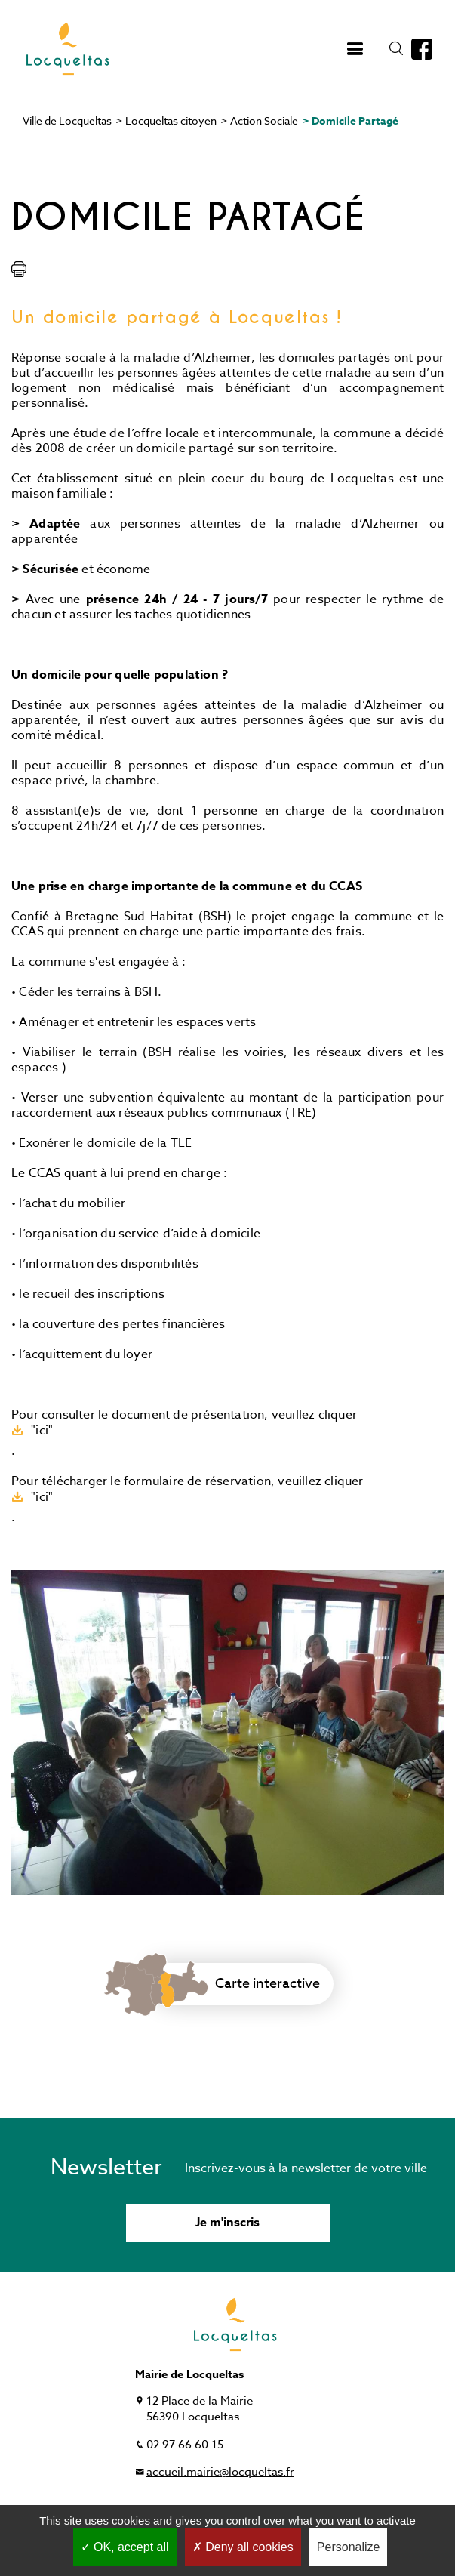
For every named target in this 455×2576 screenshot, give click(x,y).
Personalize (348, 2547)
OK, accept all (125, 2547)
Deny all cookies (243, 2547)
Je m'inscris (227, 2223)
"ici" (42, 1430)
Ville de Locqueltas (67, 120)
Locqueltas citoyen (171, 120)
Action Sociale (264, 120)
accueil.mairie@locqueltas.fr (220, 2472)
